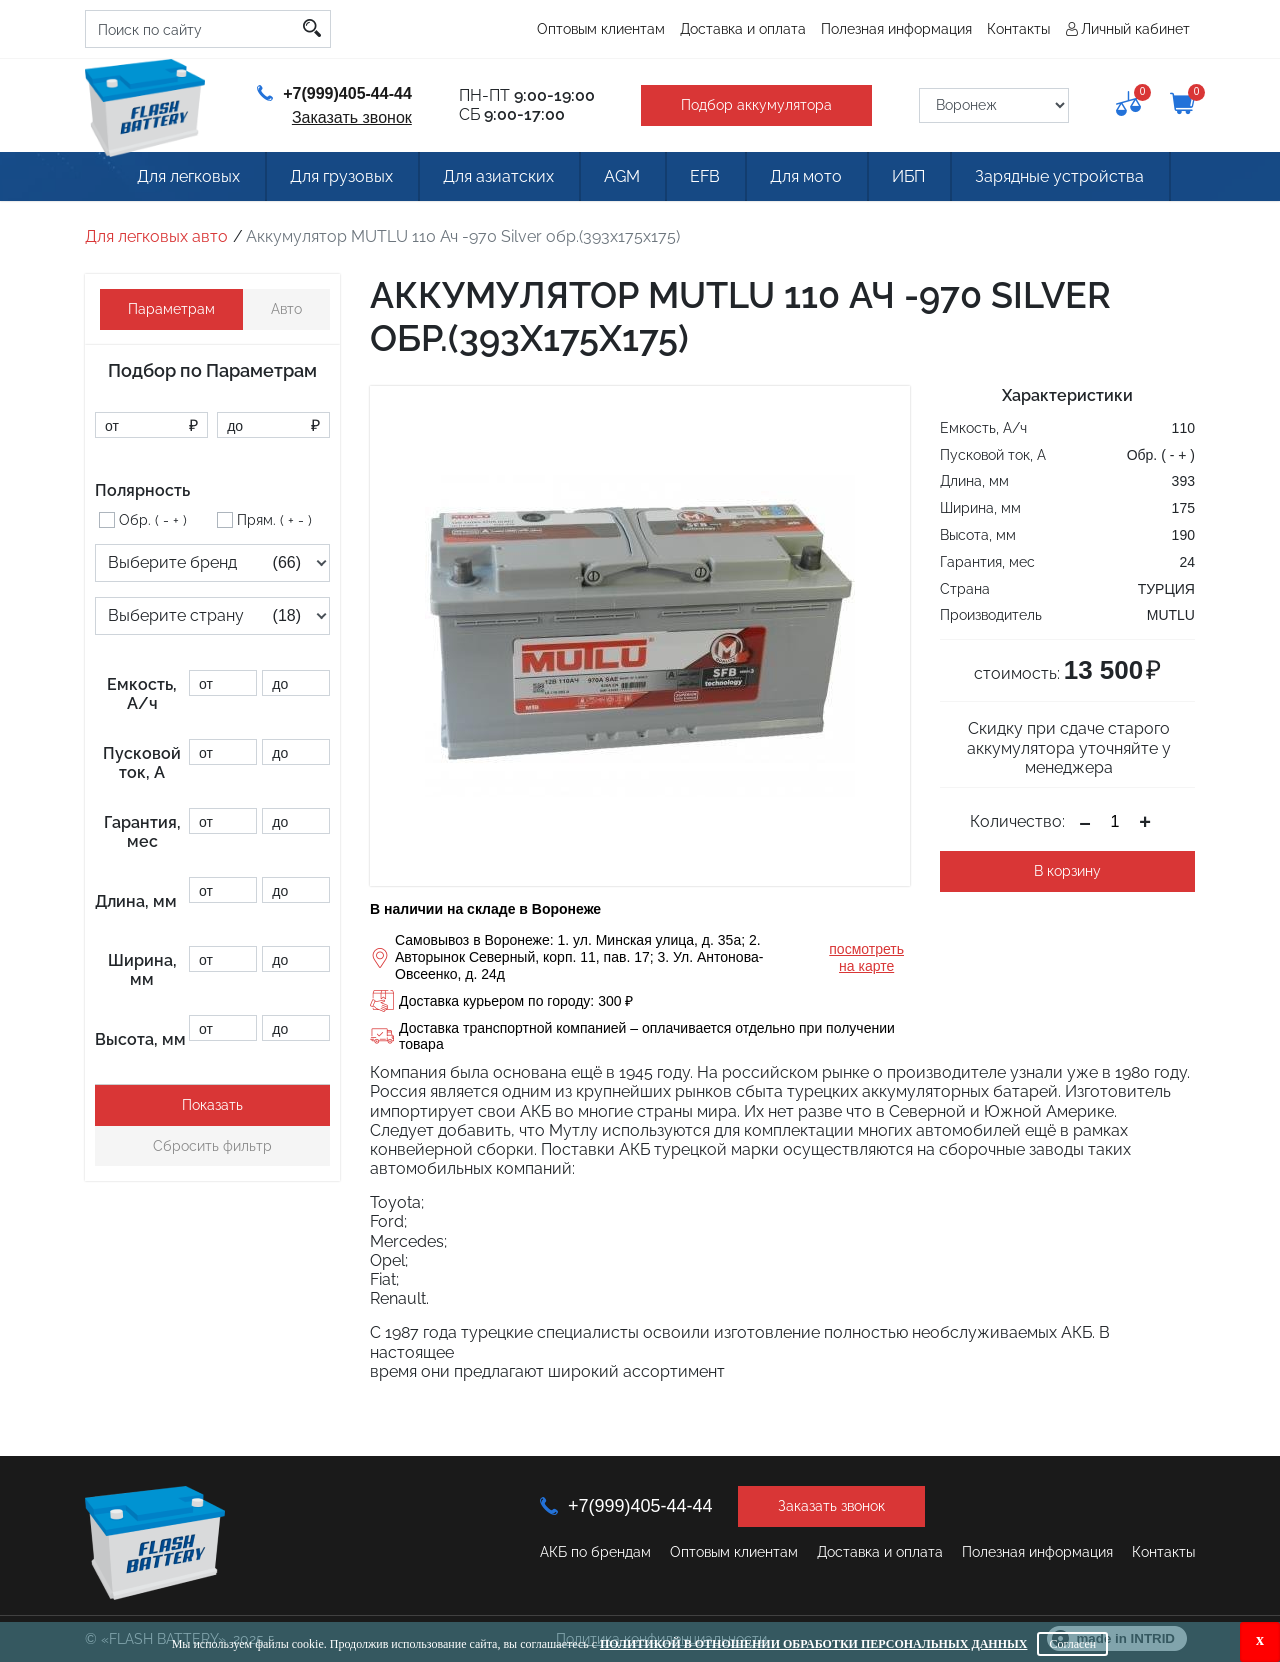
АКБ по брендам (595, 1552)
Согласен (1072, 1644)
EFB (705, 176)
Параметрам (171, 309)
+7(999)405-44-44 (334, 93)
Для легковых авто (156, 236)
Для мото (806, 176)
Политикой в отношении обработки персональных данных (813, 1644)
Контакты (1018, 29)
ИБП (908, 176)
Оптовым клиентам (601, 29)
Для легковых (188, 176)
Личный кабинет (1135, 29)
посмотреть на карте (866, 957)
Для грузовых (341, 176)
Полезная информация (896, 29)
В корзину (1067, 871)
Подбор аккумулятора (756, 105)
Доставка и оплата (743, 29)
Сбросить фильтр (212, 1146)
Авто (286, 309)
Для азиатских (498, 176)
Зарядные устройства (1059, 176)
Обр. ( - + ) (153, 520)
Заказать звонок (352, 117)
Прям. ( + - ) (274, 520)
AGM (622, 176)
